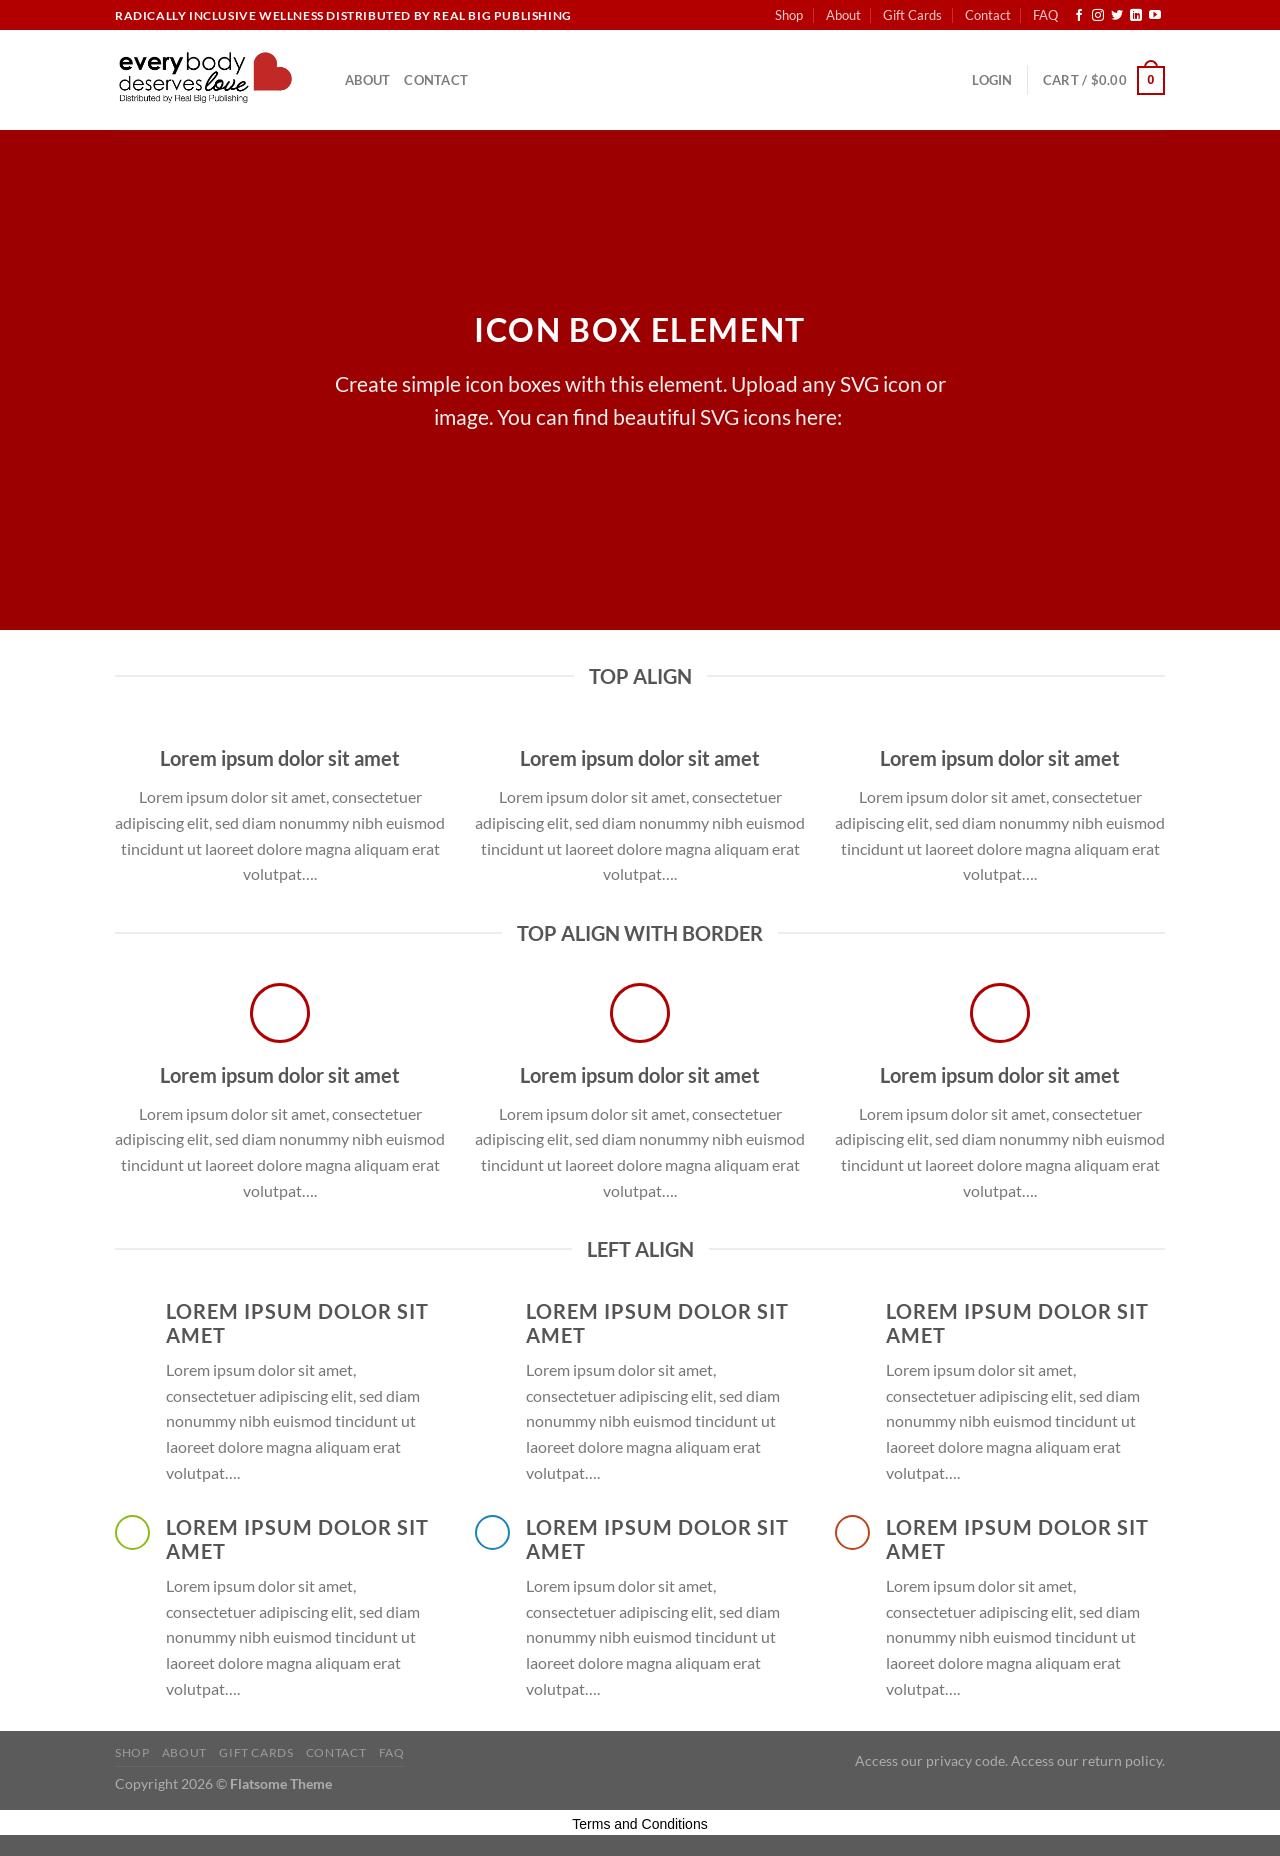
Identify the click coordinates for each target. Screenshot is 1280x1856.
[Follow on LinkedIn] (1136, 16)
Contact (988, 15)
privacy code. (967, 1760)
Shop (789, 15)
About (843, 15)
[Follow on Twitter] (1117, 16)
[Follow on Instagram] (1098, 16)
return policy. (1123, 1760)
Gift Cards (912, 15)
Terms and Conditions (639, 1824)
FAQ (1045, 15)
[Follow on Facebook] (1079, 16)
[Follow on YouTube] (1155, 16)
